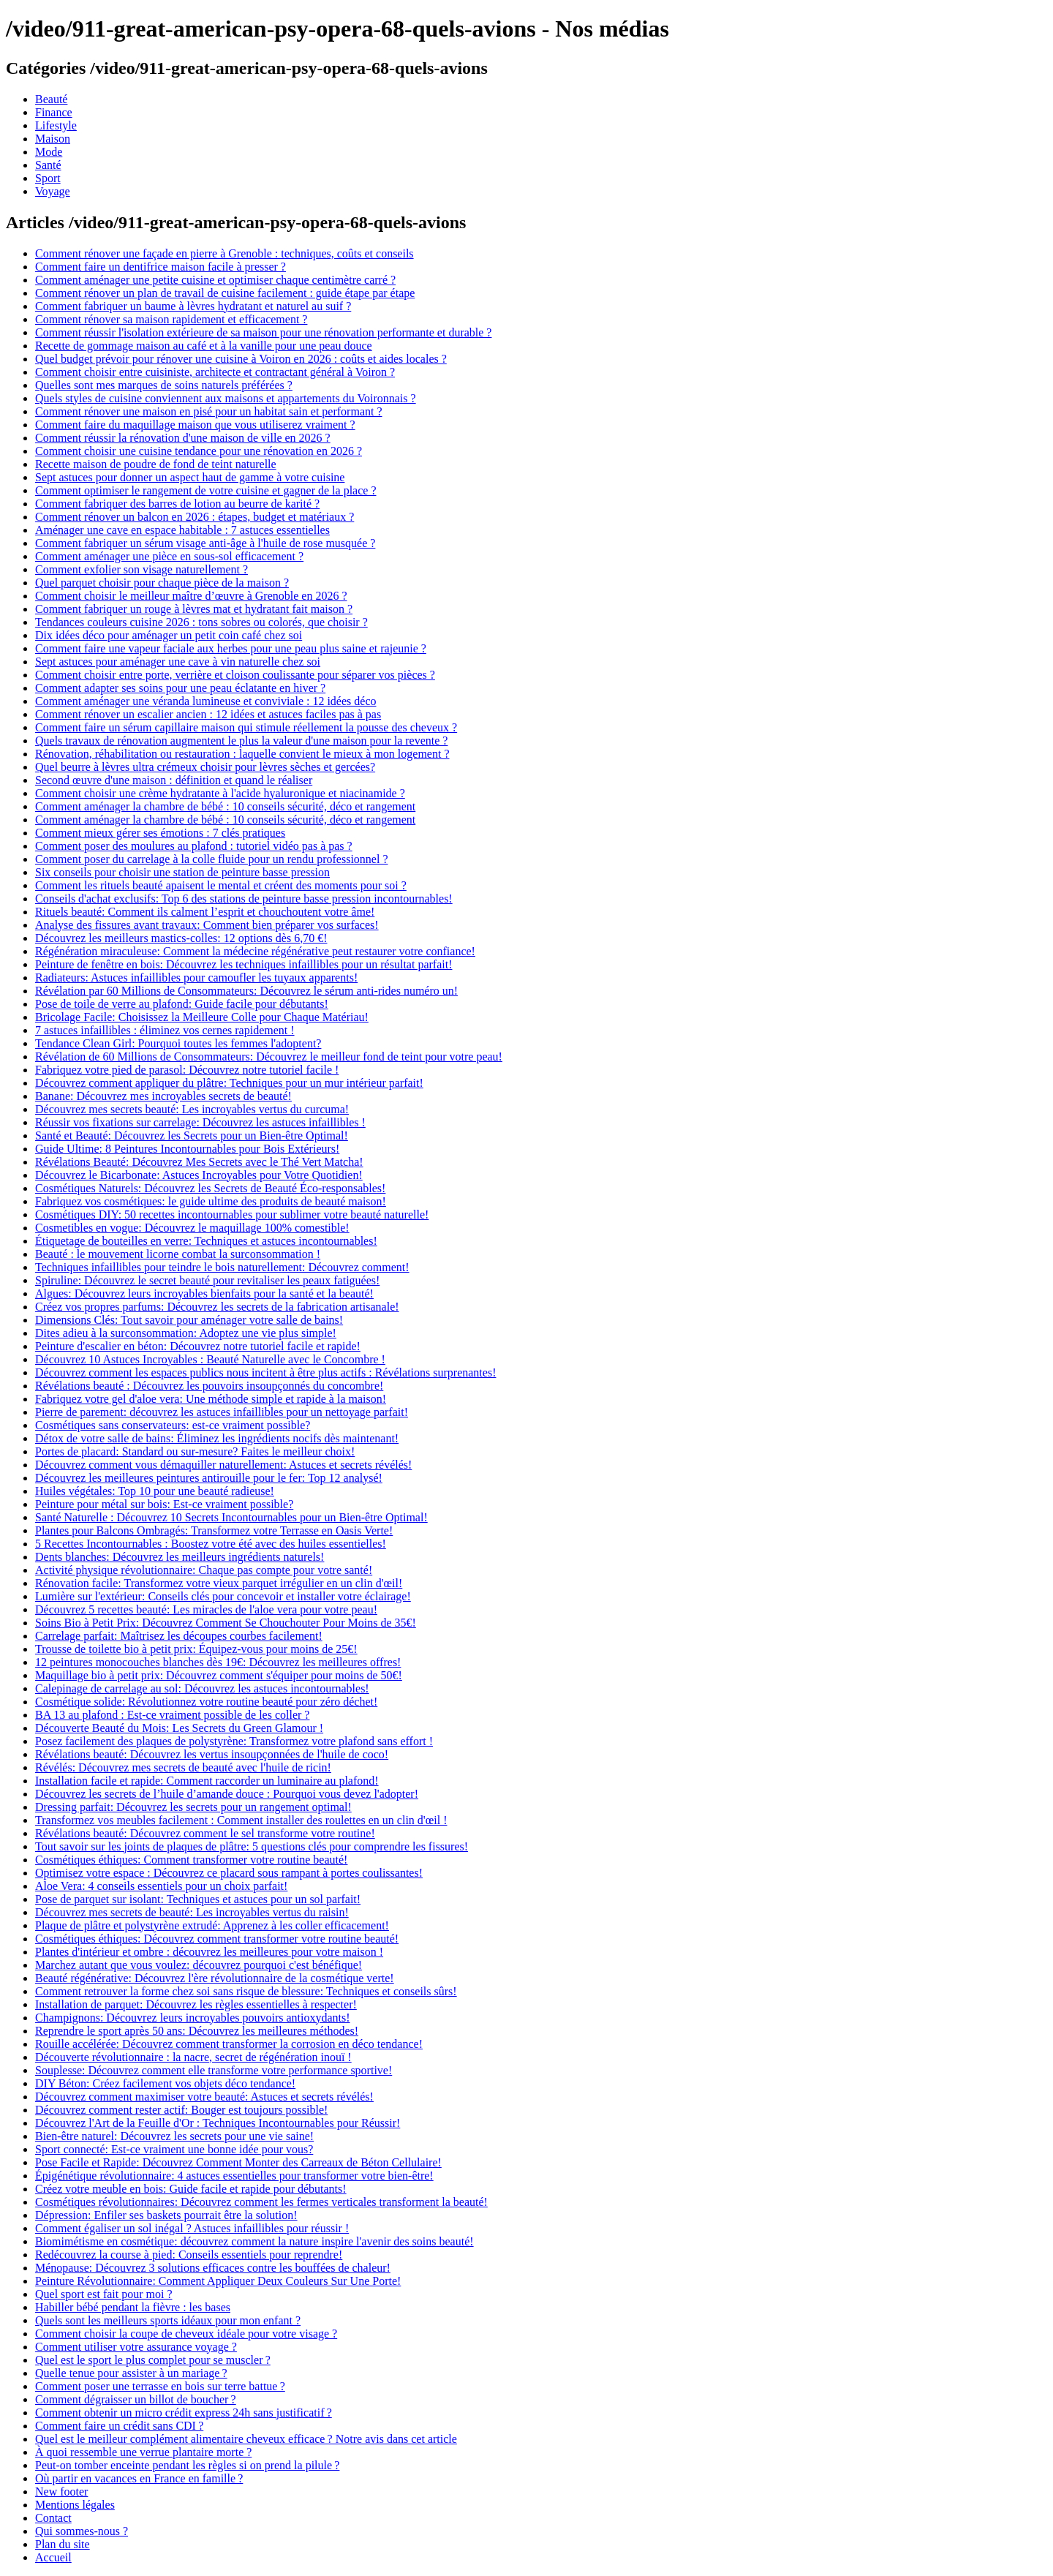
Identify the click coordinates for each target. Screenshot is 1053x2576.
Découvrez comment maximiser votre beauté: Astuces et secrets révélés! (204, 2096)
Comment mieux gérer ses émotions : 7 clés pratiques (160, 832)
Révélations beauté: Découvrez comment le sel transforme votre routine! (205, 1833)
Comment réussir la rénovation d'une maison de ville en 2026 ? (183, 438)
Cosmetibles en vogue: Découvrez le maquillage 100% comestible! (192, 1227)
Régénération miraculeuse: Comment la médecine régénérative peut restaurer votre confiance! (255, 951)
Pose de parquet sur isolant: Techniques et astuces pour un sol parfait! (198, 1899)
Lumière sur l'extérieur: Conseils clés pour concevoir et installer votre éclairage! (223, 1596)
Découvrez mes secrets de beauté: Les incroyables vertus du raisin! (192, 1912)
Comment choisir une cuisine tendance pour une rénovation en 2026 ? (198, 451)
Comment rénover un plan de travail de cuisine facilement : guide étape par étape (225, 293)
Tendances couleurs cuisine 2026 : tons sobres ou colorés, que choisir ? (201, 622)
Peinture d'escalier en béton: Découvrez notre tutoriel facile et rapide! (198, 1346)
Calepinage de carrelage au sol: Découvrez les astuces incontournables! (202, 1688)
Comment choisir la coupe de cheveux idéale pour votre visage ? (186, 2333)
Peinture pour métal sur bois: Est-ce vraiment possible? (164, 1504)
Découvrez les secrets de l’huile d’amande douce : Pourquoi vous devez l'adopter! (226, 1794)
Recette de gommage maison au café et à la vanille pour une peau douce (203, 345)
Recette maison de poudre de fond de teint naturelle (155, 464)
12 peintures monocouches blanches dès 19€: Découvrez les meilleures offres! (218, 1662)
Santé (48, 165)
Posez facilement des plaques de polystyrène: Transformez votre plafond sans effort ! (234, 1741)
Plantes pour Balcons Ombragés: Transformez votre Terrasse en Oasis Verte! (214, 1530)
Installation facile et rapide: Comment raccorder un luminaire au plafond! (207, 1780)
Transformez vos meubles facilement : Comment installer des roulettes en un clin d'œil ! (241, 1820)
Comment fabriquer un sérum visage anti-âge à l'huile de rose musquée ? (205, 543)
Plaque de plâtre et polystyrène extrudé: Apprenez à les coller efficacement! (212, 1925)
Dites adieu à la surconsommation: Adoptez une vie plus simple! (185, 1333)
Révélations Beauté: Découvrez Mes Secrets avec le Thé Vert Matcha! (199, 1162)
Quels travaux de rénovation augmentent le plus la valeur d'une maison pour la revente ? (241, 740)
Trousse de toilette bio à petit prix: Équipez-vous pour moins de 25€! (196, 1649)
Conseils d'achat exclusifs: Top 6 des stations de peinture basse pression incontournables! (244, 898)
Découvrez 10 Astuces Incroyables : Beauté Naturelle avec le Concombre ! (210, 1359)
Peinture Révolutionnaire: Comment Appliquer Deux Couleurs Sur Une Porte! (218, 2281)
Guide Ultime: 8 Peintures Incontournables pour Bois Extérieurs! (187, 1148)
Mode (48, 152)
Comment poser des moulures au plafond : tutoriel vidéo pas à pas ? (193, 846)
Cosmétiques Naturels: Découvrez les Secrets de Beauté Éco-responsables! (210, 1188)
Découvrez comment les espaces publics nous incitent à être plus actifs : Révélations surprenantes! (265, 1372)
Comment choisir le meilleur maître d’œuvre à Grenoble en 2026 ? (191, 596)
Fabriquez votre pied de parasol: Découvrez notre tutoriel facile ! (187, 1069)
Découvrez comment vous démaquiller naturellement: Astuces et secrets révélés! (223, 1464)
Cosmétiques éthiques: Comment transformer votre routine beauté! (191, 1859)
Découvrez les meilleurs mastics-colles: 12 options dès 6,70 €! (181, 938)
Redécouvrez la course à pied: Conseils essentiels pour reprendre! (188, 2254)
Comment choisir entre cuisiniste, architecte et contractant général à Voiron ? (215, 372)
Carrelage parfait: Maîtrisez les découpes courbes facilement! (178, 1636)
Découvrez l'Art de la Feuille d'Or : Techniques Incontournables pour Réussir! (217, 2123)
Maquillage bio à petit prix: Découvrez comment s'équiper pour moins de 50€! (218, 1675)
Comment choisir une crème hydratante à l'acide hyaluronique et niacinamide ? (220, 793)
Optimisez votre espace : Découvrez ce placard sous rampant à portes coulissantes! (229, 1873)
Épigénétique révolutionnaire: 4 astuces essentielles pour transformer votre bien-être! (234, 2175)
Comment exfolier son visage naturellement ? (141, 569)
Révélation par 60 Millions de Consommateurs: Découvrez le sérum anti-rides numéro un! (246, 990)
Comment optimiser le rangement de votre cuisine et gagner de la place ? (206, 490)
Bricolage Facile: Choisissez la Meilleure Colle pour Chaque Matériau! (202, 1017)
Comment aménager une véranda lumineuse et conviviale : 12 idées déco (206, 701)
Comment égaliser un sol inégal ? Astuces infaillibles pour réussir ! (192, 2228)
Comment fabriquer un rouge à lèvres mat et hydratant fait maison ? (193, 609)
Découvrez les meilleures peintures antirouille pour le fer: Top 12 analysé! (208, 1478)
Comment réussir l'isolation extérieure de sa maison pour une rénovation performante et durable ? (263, 332)
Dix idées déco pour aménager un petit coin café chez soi (168, 635)
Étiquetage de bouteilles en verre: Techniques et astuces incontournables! (206, 1241)
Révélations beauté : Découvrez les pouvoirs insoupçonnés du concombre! (209, 1385)
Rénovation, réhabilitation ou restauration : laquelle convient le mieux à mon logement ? (242, 753)
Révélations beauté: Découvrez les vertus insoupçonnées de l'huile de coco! (211, 1754)
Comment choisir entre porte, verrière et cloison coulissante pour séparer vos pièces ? (235, 675)
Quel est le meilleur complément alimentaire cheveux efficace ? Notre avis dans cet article (246, 2439)
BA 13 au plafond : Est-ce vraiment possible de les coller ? (172, 1715)
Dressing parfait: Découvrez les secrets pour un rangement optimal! (193, 1807)
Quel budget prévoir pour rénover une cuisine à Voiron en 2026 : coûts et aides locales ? (241, 359)
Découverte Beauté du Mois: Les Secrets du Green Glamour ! (179, 1728)
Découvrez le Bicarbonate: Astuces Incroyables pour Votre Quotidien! (199, 1175)
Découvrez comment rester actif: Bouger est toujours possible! (181, 2110)
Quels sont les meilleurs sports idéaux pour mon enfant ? (168, 2320)
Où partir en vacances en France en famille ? (139, 2478)
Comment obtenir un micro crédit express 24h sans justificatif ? (183, 2412)
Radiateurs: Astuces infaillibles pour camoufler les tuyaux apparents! (196, 977)
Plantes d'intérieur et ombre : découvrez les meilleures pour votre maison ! (209, 1952)
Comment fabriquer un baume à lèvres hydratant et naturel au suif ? (193, 306)
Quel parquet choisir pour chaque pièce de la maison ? (162, 582)
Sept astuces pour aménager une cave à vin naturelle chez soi (177, 661)
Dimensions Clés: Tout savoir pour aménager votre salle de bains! (189, 1320)
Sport (48, 178)
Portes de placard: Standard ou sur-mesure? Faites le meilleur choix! (195, 1451)
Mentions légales (75, 2504)
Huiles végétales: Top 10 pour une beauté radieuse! (154, 1491)
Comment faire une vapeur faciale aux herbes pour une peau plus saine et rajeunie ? (230, 648)
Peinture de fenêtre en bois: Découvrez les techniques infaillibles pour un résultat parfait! (243, 964)
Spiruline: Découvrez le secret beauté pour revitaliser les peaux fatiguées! (207, 1280)
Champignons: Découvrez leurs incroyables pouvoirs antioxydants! (192, 2017)
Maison (52, 138)
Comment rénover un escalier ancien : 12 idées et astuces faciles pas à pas (208, 714)
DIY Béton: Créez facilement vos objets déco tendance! (165, 2083)
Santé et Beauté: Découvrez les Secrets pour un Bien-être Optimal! (191, 1135)
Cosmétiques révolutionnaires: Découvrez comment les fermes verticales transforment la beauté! (261, 2202)
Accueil (53, 2557)
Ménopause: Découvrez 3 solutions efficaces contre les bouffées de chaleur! (212, 2267)
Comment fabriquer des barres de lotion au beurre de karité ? (177, 503)
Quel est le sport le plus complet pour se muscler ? (153, 2360)
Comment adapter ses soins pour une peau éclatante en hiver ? (180, 688)
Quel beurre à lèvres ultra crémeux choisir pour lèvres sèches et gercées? (205, 767)
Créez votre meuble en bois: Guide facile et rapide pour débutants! (191, 2189)
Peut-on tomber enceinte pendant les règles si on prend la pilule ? (187, 2465)
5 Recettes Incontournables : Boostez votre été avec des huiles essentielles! (210, 1543)
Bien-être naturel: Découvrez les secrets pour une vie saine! (174, 2136)
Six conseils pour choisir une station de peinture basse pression (182, 872)
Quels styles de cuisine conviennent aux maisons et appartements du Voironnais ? (225, 398)
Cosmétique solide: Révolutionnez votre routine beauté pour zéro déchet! (206, 1701)
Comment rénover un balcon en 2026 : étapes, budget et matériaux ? (194, 517)
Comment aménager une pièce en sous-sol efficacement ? (169, 556)
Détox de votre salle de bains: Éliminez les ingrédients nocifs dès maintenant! (217, 1438)
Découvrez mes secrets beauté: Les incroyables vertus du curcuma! (192, 1109)
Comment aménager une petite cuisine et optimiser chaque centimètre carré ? (215, 280)
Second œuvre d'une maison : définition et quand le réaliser (173, 780)
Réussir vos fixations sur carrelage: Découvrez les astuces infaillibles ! (200, 1122)
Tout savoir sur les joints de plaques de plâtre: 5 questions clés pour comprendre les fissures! (251, 1846)
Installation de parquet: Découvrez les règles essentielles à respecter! (196, 2004)
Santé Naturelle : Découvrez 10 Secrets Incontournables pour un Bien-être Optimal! (231, 1517)
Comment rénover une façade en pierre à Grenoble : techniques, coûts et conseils (224, 253)
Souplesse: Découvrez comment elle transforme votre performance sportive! (213, 2070)
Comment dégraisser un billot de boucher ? (135, 2399)
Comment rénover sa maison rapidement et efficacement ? (171, 319)
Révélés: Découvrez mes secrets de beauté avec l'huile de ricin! (183, 1767)
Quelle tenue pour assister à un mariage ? (131, 2373)
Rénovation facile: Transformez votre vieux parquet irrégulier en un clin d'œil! (218, 1583)
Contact (53, 2518)
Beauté (51, 99)
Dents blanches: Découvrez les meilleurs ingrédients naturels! (179, 1557)
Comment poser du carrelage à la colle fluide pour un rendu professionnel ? (211, 859)
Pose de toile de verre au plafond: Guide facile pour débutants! (181, 1004)
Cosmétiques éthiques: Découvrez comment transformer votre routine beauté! (217, 1938)
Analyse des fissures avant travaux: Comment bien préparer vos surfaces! (207, 925)
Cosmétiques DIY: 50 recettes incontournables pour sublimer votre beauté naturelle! (232, 1214)
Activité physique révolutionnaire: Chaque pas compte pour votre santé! (203, 1570)
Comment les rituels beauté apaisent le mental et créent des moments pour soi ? (221, 885)
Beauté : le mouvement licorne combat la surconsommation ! (177, 1254)
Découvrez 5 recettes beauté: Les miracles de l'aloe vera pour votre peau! (206, 1609)
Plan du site (62, 2544)
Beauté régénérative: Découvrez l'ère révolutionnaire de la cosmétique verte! (214, 1978)
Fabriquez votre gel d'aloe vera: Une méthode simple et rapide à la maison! (210, 1399)
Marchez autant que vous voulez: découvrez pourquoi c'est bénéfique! (198, 1965)
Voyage (52, 191)
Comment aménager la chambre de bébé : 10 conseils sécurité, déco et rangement (225, 806)
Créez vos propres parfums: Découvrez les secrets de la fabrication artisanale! (217, 1306)
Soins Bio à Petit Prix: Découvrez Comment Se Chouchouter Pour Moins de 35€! (225, 1622)
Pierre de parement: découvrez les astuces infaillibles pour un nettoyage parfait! (221, 1412)
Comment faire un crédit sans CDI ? (119, 2425)
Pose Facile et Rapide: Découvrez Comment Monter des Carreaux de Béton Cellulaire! (238, 2162)
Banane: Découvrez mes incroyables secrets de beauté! (163, 1096)
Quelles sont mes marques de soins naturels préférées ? (163, 385)
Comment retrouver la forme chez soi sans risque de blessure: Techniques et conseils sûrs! (246, 1991)
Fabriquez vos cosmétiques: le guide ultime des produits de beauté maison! (210, 1201)
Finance (53, 112)
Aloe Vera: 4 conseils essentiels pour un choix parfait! (161, 1886)
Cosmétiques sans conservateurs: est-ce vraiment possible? (172, 1425)
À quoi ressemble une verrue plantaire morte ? (143, 2452)
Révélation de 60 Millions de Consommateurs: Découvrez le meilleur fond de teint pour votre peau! (268, 1056)
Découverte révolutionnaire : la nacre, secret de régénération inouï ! (193, 2057)
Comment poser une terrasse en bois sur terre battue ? (160, 2386)
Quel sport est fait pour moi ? (104, 2294)
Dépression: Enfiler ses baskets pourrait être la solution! (166, 2215)
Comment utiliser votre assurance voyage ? (136, 2346)
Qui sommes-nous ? (81, 2531)
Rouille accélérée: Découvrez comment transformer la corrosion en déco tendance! (229, 2044)
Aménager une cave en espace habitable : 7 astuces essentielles (182, 530)
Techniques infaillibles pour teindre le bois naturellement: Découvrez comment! (222, 1267)
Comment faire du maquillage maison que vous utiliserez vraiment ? (195, 424)
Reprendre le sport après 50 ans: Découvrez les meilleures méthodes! (196, 2031)
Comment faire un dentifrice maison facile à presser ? (160, 266)
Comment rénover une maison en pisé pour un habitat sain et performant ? (208, 411)
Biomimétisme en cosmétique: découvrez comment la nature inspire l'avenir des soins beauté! (254, 2241)
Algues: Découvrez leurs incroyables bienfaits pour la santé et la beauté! (204, 1293)
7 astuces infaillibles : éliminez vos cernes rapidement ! (165, 1030)
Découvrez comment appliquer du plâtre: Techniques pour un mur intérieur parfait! (229, 1083)
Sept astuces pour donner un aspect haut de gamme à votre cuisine (189, 477)
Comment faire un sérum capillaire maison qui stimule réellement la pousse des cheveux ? (246, 727)
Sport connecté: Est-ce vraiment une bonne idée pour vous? (174, 2149)
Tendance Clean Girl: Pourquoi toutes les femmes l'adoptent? (178, 1043)
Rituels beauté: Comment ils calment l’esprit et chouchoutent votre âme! (204, 911)
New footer (61, 2491)
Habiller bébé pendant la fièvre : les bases (132, 2307)
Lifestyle (56, 125)
